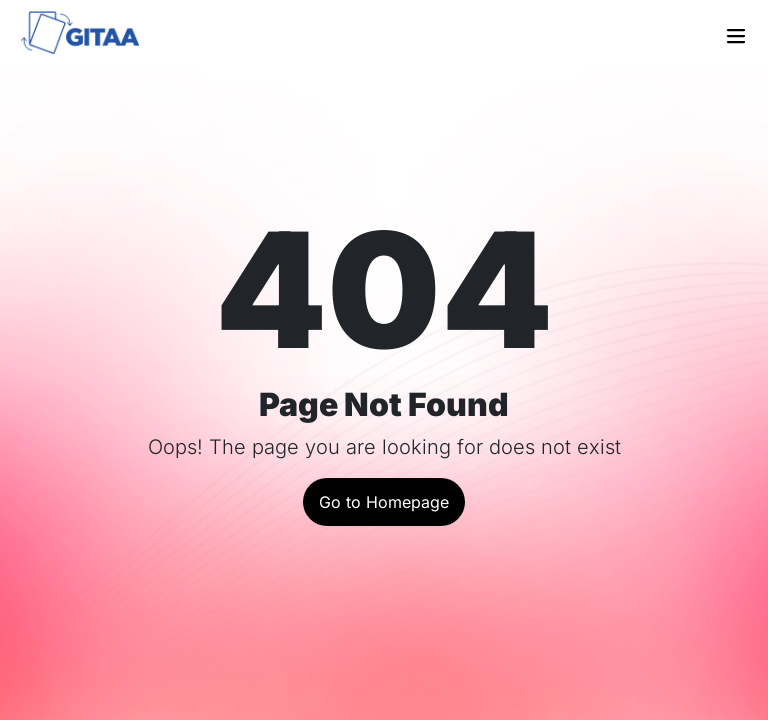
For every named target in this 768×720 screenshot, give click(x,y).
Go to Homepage (384, 502)
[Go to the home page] (92, 35)
